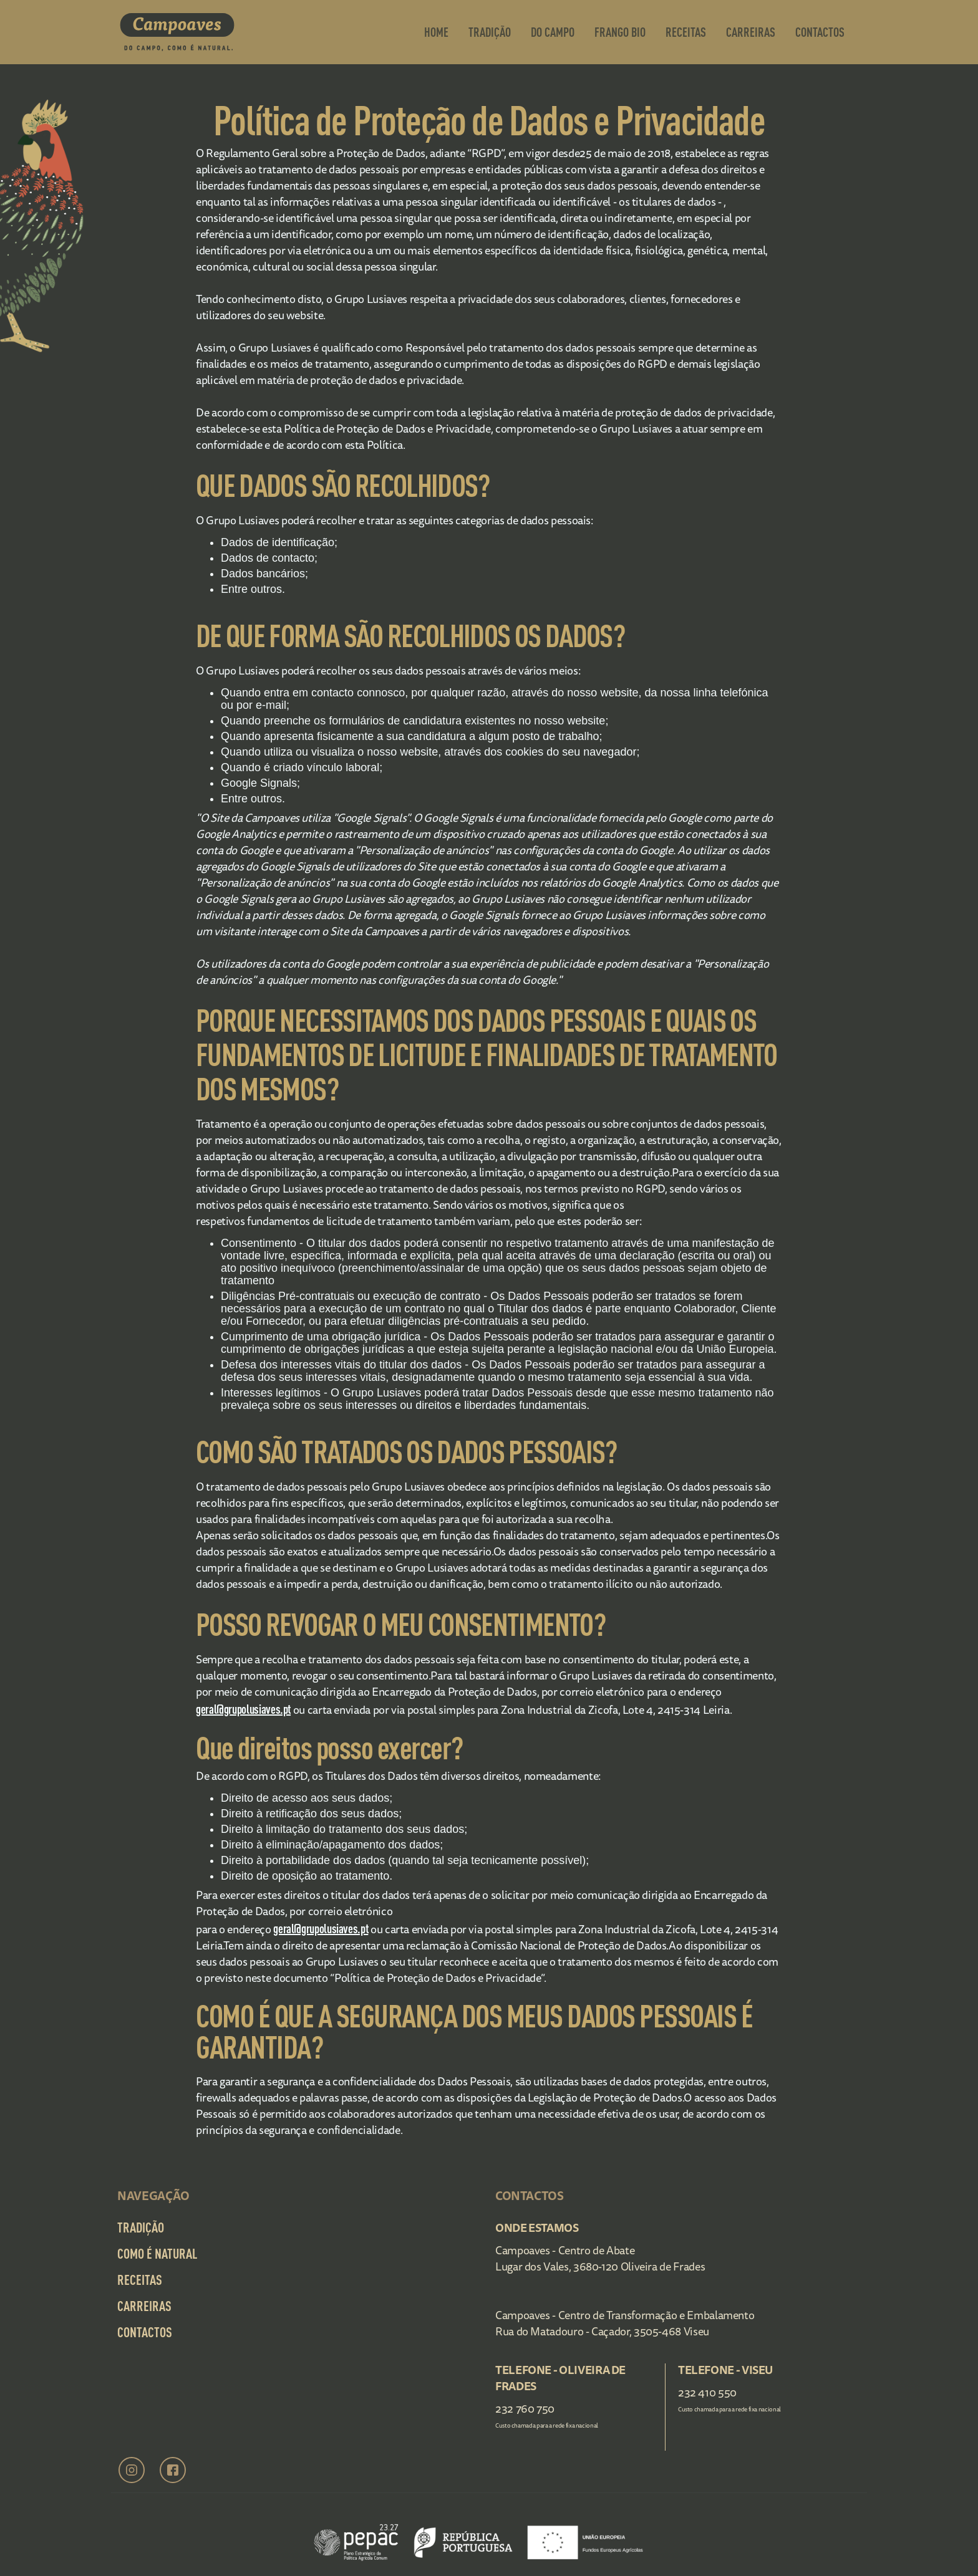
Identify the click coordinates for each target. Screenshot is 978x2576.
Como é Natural (157, 2253)
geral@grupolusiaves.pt (243, 1709)
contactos (820, 32)
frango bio (620, 32)
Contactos (144, 2332)
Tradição (489, 32)
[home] (177, 32)
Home (436, 32)
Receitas (686, 32)
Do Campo (552, 32)
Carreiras (750, 32)
